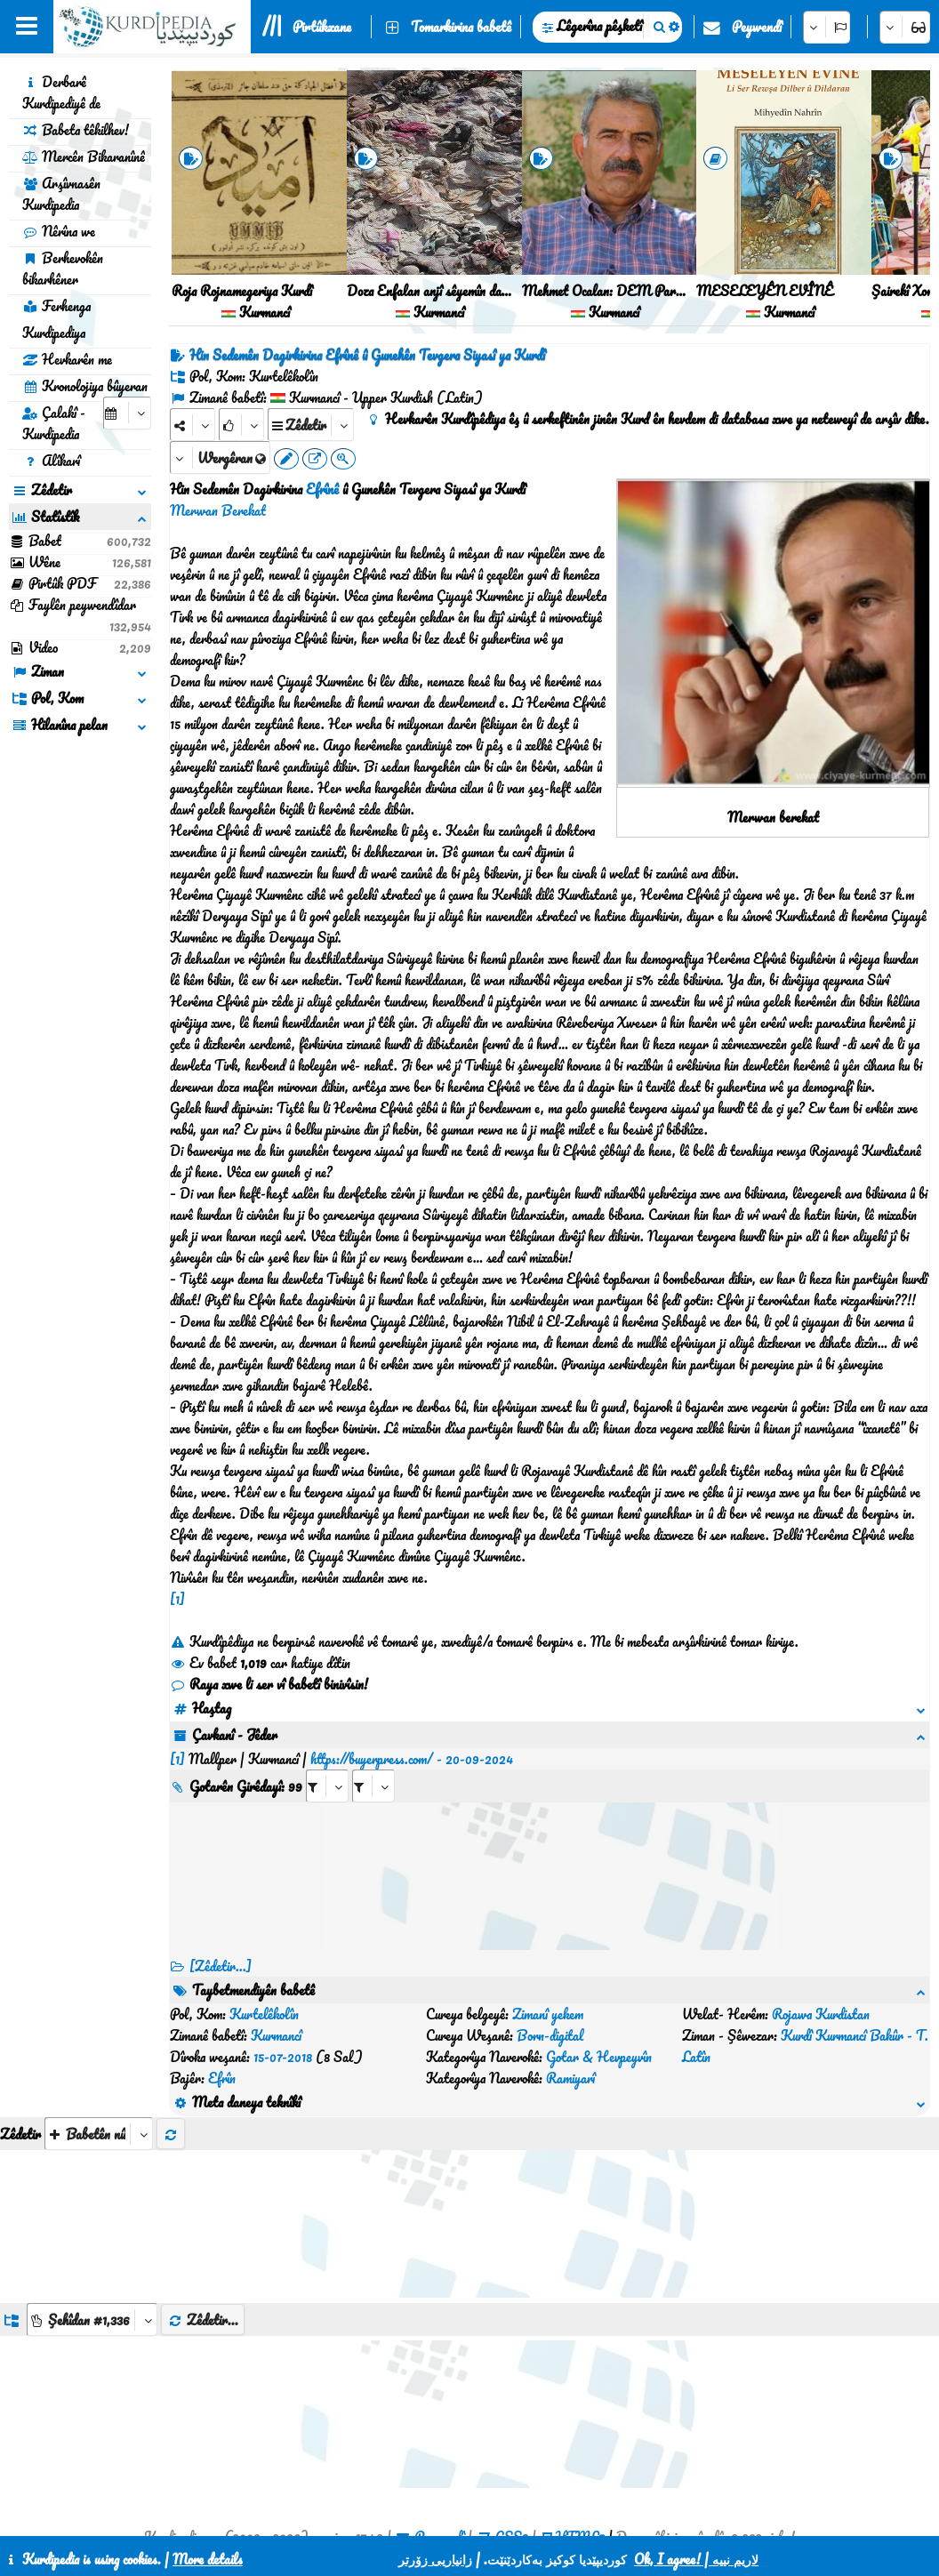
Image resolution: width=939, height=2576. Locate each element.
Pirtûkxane (322, 26)
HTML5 (580, 2430)
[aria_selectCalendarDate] (127, 413)
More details (208, 2559)
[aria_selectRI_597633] (327, 1764)
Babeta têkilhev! (75, 129)
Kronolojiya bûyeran (85, 386)
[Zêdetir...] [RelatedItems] (220, 1944)
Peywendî (757, 26)
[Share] (192, 424)
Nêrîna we (58, 231)
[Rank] (241, 424)
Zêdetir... (202, 2213)
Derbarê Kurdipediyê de (61, 92)
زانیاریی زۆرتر (435, 2559)
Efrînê (322, 489)
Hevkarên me (67, 359)
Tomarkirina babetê (461, 26)
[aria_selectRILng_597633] (373, 1764)
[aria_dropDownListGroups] (92, 2212)
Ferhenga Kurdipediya (56, 319)
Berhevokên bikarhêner (62, 268)
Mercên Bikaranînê (83, 156)
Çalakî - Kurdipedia (53, 423)
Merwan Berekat (218, 510)
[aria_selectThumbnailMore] (98, 2026)
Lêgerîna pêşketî (599, 25)
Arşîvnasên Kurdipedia (61, 194)
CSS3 (511, 2430)
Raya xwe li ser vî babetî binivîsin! (269, 1684)
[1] (177, 1598)
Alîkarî (51, 460)
